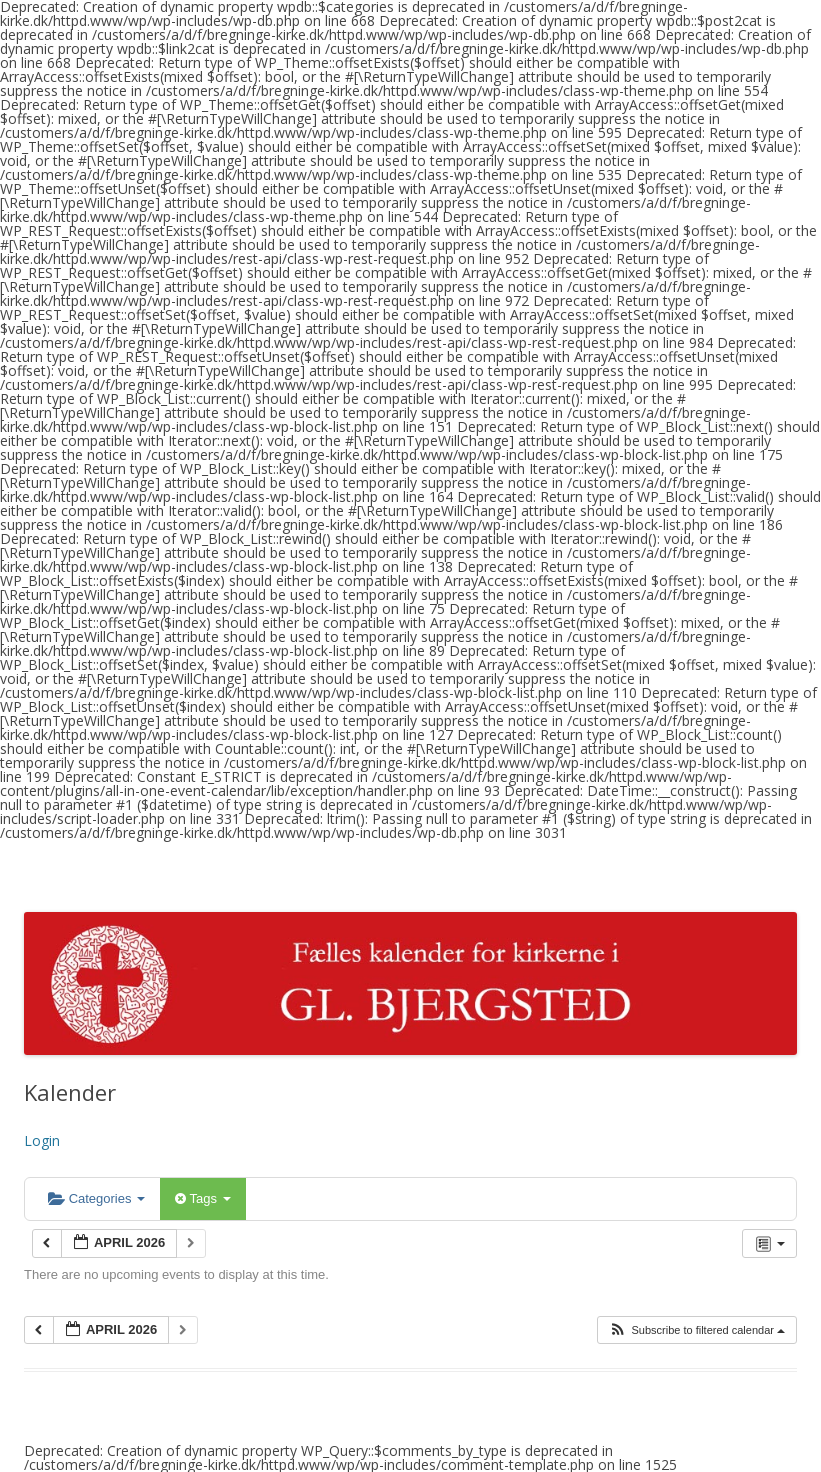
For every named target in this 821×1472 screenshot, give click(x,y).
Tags (202, 1198)
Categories (96, 1198)
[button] (696, 1330)
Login (42, 1140)
